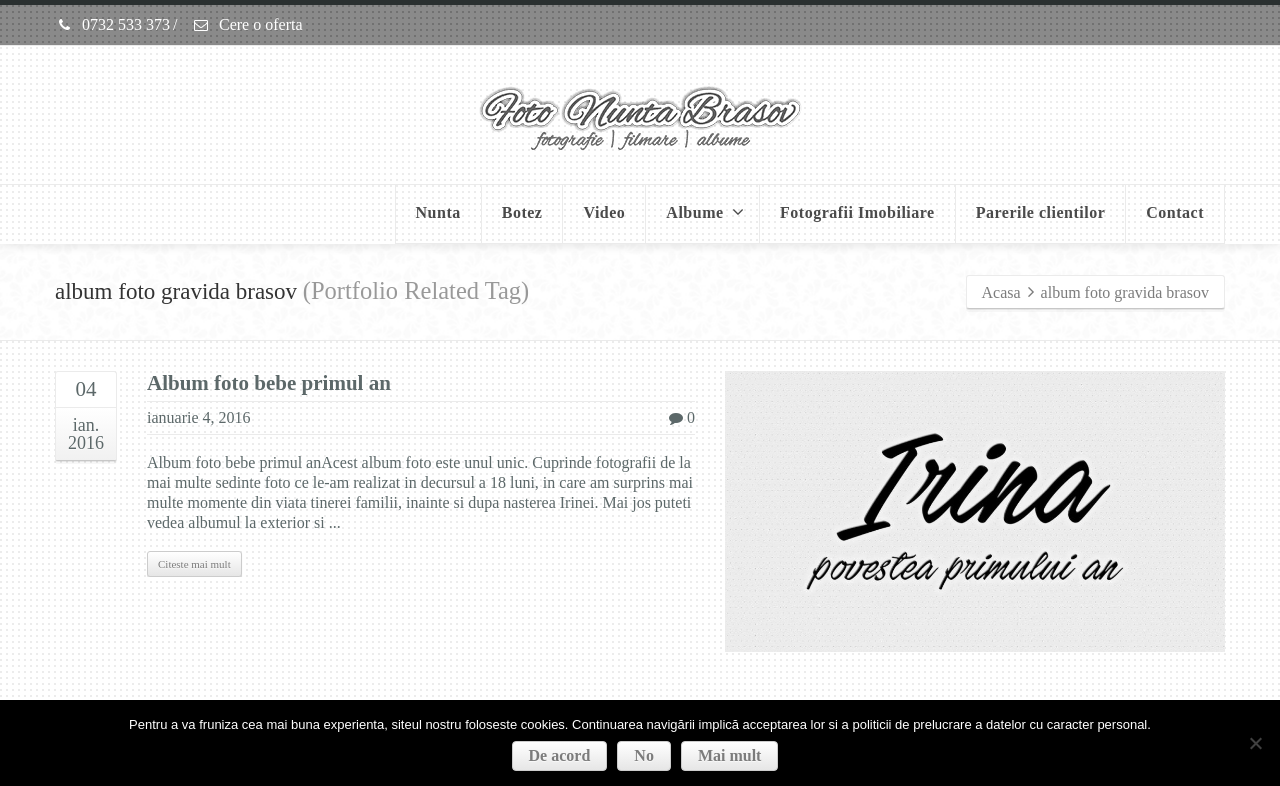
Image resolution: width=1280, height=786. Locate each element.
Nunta (438, 212)
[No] (1255, 743)
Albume (705, 212)
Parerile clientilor (1041, 212)
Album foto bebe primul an (269, 383)
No (644, 755)
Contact (1175, 212)
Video (604, 212)
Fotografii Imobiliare (857, 212)
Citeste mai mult (194, 564)
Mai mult (730, 755)
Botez (522, 212)
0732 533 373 (112, 24)
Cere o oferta (247, 24)
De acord (560, 755)
